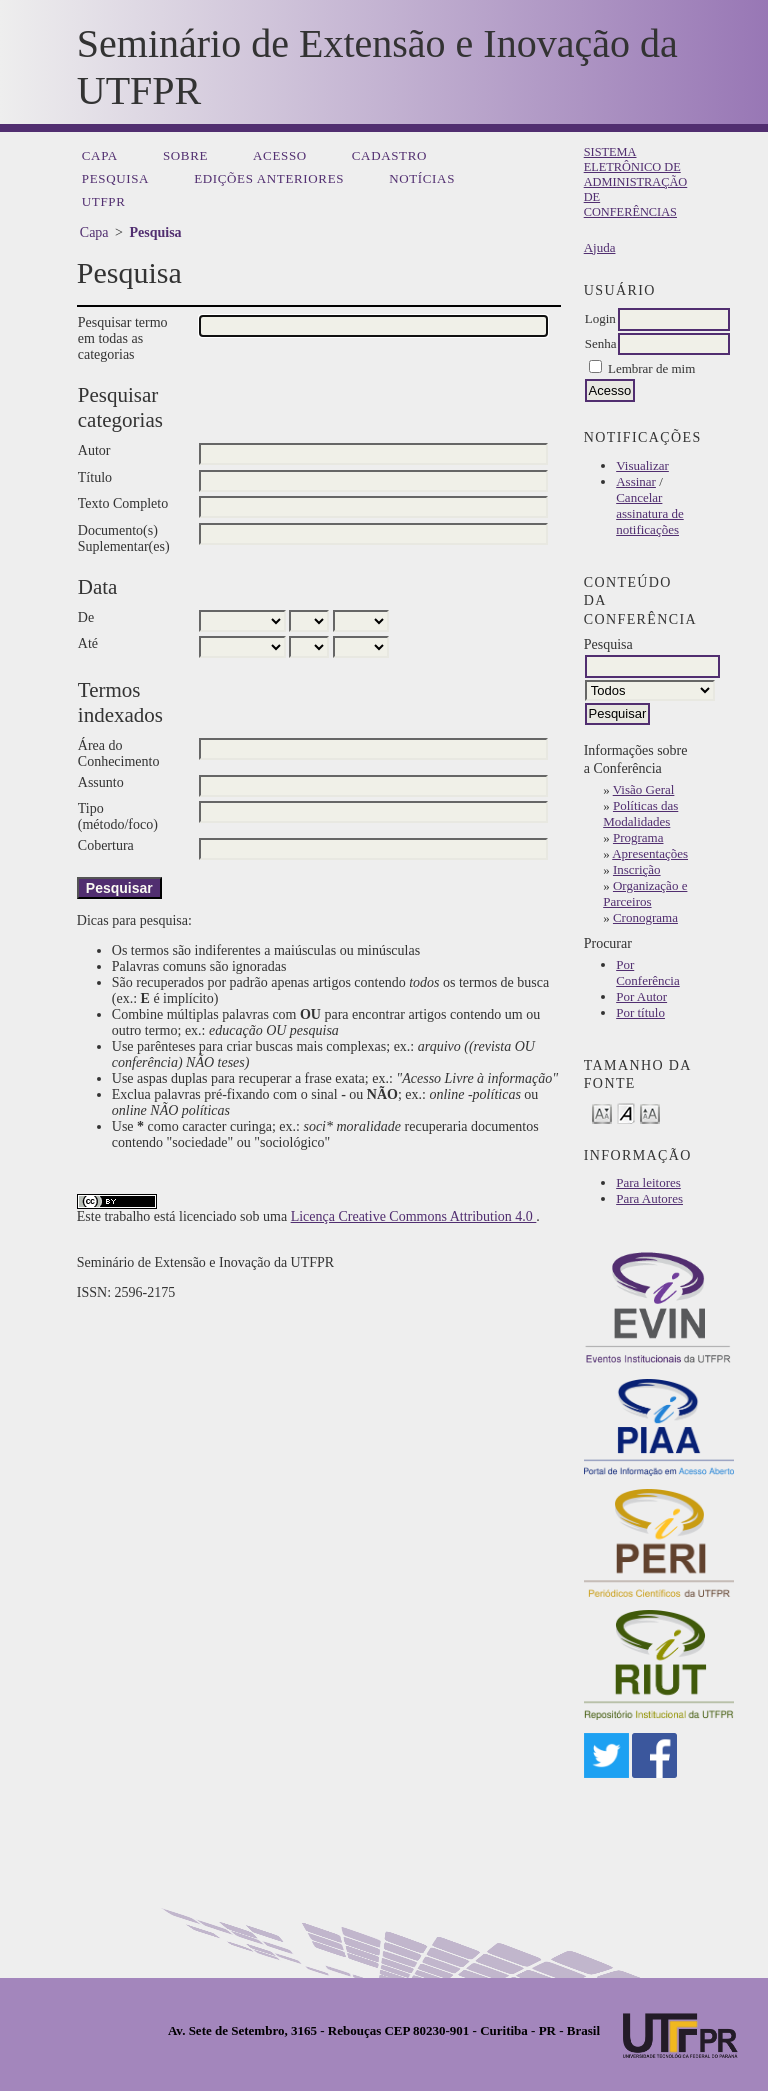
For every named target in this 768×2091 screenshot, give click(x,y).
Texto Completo (123, 503)
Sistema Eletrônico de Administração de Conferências (636, 182)
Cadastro (389, 155)
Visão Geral (644, 789)
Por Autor (641, 996)
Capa (100, 155)
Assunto (101, 782)
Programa (638, 837)
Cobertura (106, 845)
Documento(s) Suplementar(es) (124, 538)
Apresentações (650, 853)
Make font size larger (650, 1112)
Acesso (280, 155)
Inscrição (637, 869)
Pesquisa (115, 178)
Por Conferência (648, 972)
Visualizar (642, 465)
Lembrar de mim (651, 368)
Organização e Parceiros (645, 893)
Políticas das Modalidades (640, 813)
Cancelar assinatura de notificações (650, 513)
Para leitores (648, 1182)
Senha (601, 343)
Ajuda (600, 247)
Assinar (636, 481)
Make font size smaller (602, 1112)
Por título (640, 1012)
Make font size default (626, 1112)
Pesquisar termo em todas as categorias (123, 338)
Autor (94, 450)
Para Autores (649, 1198)
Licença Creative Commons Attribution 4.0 (414, 1216)
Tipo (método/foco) (118, 816)
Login (600, 318)
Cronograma (645, 917)
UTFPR (104, 201)
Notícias (422, 178)
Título (95, 477)
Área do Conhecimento (119, 753)
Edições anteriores (269, 178)
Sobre (185, 155)
